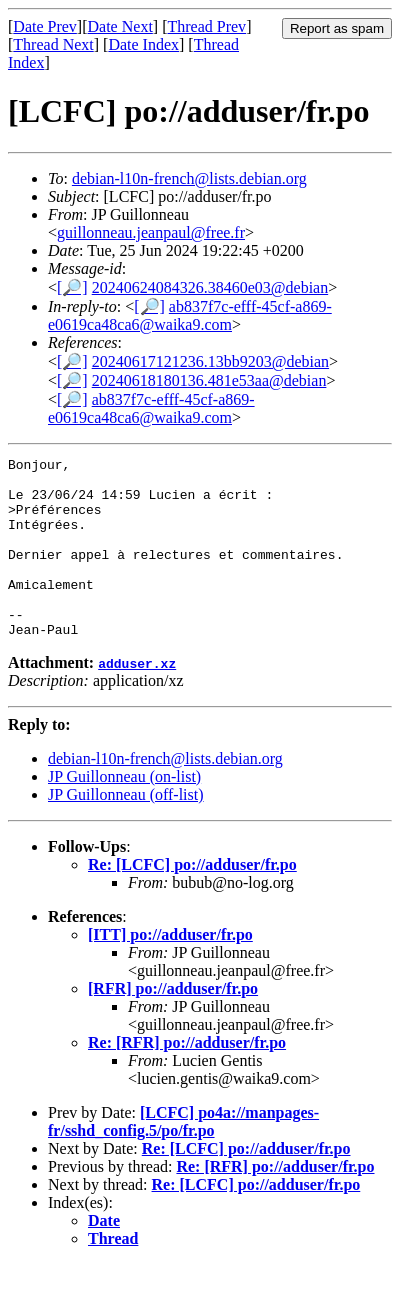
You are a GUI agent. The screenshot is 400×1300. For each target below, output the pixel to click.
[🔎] (72, 287)
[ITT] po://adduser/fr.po (170, 970)
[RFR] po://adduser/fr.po (173, 1024)
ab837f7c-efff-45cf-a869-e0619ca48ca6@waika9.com (190, 315)
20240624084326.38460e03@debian (210, 287)
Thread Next (53, 44)
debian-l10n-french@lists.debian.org (189, 178)
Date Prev (45, 26)
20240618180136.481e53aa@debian (209, 380)
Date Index (143, 44)
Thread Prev (206, 26)
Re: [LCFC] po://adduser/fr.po (192, 900)
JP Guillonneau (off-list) (126, 830)
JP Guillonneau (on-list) (124, 812)
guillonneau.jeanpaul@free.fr (151, 232)
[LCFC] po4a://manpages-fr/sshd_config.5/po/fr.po (183, 1157)
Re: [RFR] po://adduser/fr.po (187, 1078)
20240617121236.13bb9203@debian (210, 361)
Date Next (120, 26)
